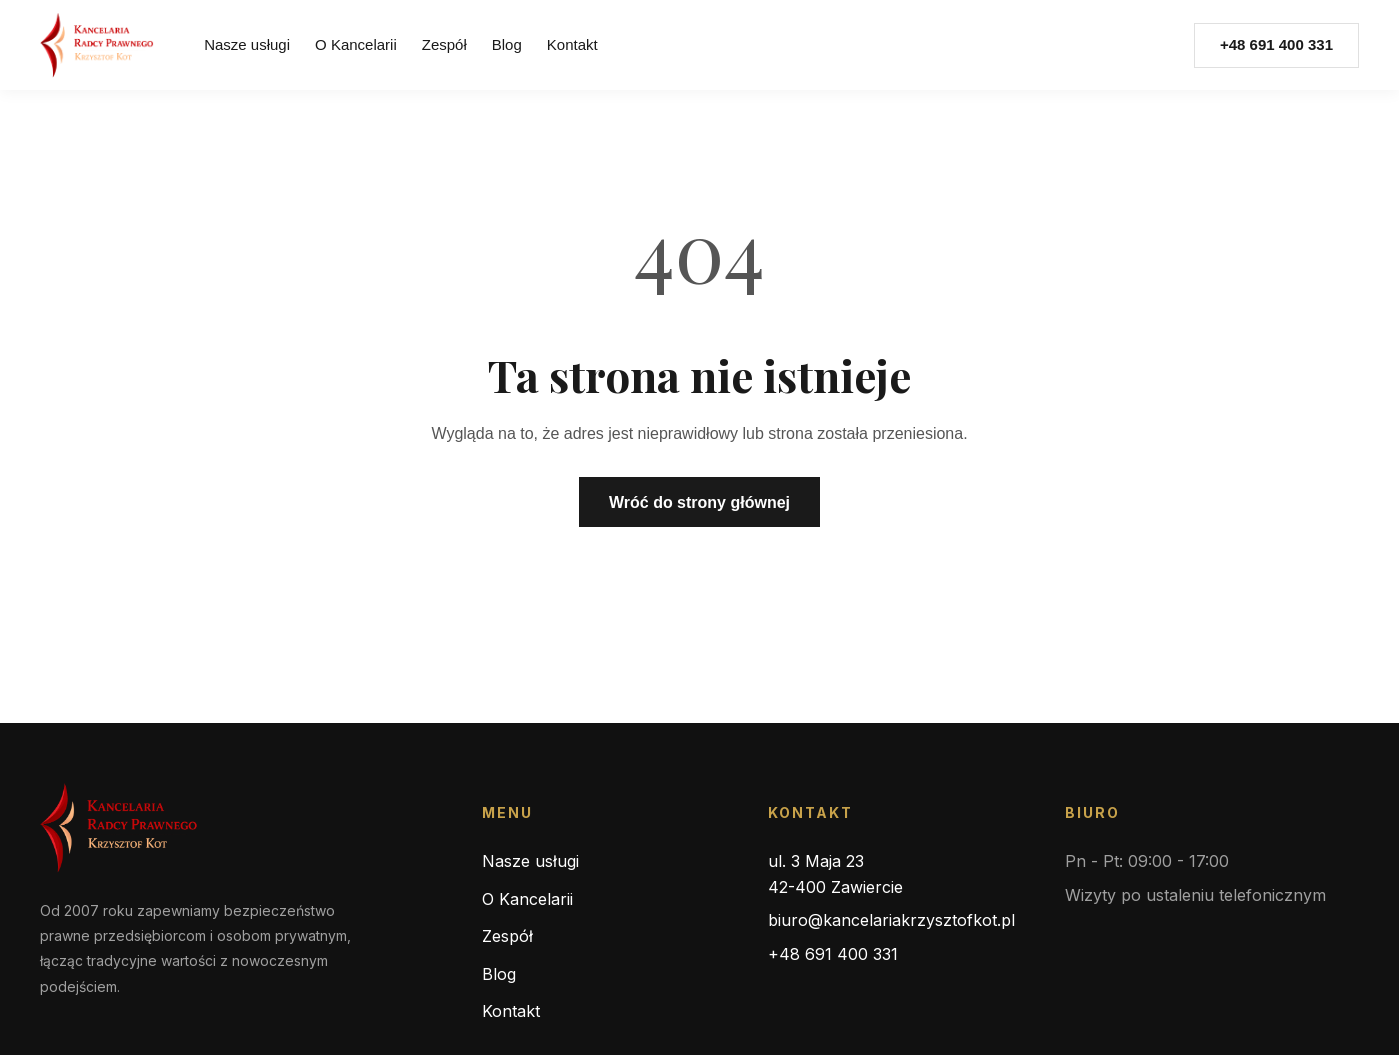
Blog (507, 44)
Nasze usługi (247, 44)
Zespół (444, 44)
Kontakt (572, 44)
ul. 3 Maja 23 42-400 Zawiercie (835, 874)
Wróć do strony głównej (699, 502)
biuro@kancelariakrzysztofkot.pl (891, 920)
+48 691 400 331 (833, 954)
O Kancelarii (356, 44)
